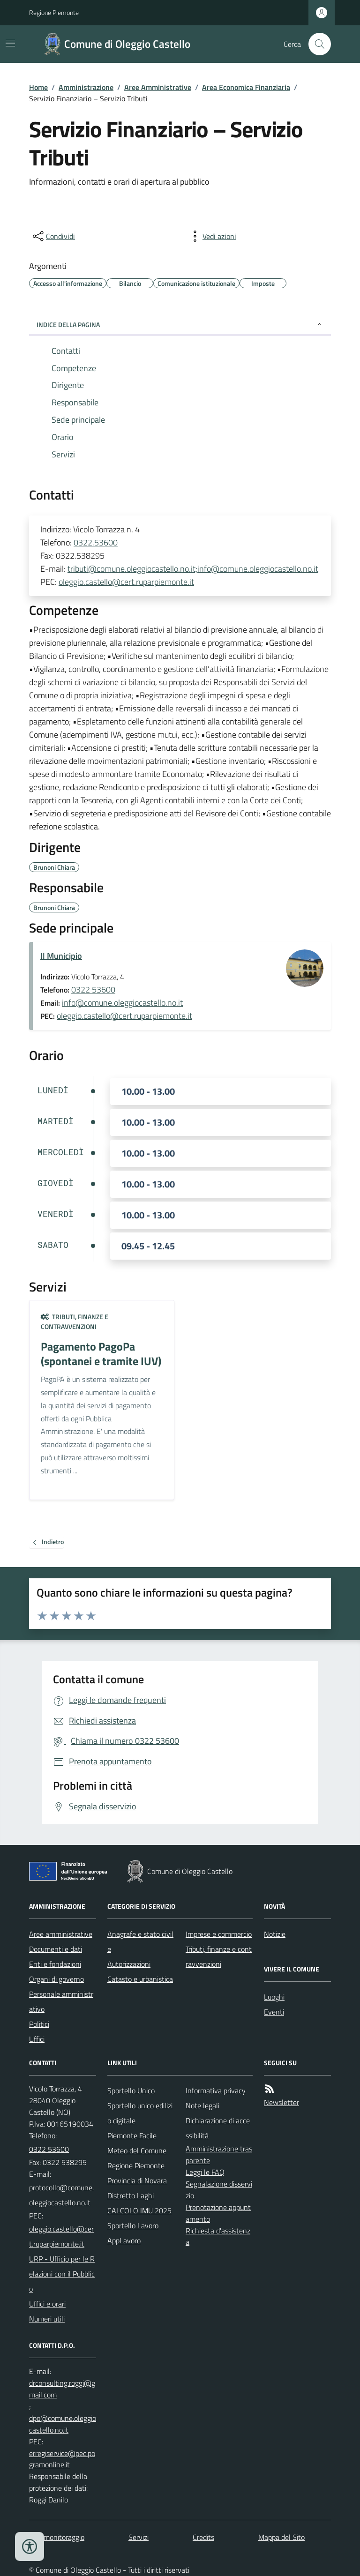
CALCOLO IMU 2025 (139, 2210)
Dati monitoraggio (56, 2537)
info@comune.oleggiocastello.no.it (122, 1002)
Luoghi (274, 1996)
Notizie (274, 1934)
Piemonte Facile (132, 2135)
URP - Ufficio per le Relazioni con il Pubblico (62, 2273)
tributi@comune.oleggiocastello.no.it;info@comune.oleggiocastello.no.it (193, 568)
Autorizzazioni (128, 1964)
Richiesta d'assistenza (218, 2236)
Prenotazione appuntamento (218, 2213)
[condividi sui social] (53, 236)
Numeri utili (47, 2318)
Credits (203, 2537)
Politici (39, 2024)
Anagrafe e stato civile (140, 1941)
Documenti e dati (55, 1949)
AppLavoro (124, 2240)
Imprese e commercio (219, 1934)
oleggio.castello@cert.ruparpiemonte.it (126, 581)
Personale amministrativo (61, 2001)
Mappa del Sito (281, 2537)
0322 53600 (93, 989)
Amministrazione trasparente (219, 2154)
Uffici (37, 2039)
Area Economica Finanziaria (246, 87)
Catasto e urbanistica (140, 1979)
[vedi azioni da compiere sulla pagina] (212, 236)
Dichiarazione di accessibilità (218, 2128)
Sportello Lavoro (132, 2225)
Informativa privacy (216, 2090)
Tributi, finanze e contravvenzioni (74, 1322)
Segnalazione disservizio (219, 2189)
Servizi (138, 2537)
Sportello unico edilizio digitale (139, 2113)
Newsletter (281, 2102)
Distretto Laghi (130, 2195)
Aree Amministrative (157, 87)
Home (38, 87)
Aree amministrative (60, 1934)
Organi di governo (56, 1979)
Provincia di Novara (137, 2180)
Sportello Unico (131, 2090)
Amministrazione (86, 87)
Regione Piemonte (54, 12)
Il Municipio (61, 955)
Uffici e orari (47, 2303)
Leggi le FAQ (205, 2172)
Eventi (274, 2011)
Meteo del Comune (136, 2150)
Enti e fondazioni (55, 1964)
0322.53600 (96, 542)
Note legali (202, 2105)
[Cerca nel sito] (316, 44)
